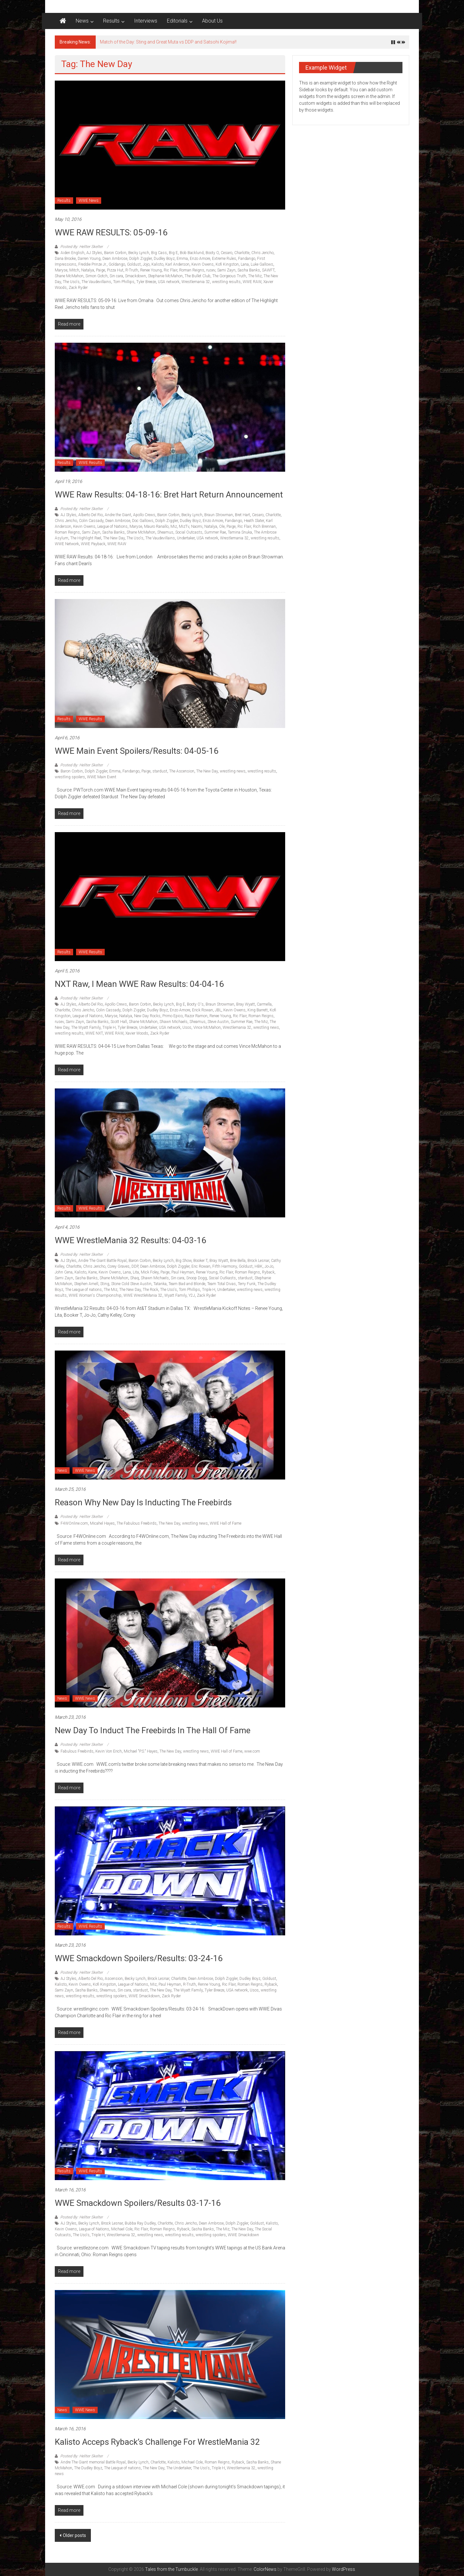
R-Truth (131, 270)
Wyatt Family (175, 1295)
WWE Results (90, 462)
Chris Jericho (262, 253)
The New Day (114, 538)
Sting (104, 1284)
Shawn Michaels (174, 1021)
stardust (159, 771)
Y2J (191, 1295)
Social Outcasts (188, 532)
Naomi (196, 526)
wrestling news (233, 771)
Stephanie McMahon (165, 276)
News (82, 21)
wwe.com (252, 1751)
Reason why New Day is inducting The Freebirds (143, 1502)
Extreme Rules (224, 258)
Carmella (264, 1004)
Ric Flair (170, 270)
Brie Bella (238, 1260)
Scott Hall (119, 1021)
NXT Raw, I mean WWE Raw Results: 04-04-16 (139, 984)
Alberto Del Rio (90, 515)
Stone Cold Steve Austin (131, 1284)
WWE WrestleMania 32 (142, 1295)
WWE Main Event (101, 777)
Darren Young (89, 258)
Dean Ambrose (114, 258)
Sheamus (165, 532)
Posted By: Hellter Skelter (81, 246)
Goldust (134, 264)
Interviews (145, 21)
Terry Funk (247, 1284)
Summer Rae (215, 532)
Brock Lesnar (258, 1260)
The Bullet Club (197, 276)
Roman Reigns (191, 270)
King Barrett (257, 1010)
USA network (168, 282)
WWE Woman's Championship (95, 1295)
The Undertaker (178, 2468)
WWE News (89, 200)
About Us (212, 21)
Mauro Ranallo (156, 526)
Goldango (117, 264)
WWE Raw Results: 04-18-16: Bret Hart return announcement (169, 494)
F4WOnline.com (74, 1523)
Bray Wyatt (245, 1004)
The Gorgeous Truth (229, 276)
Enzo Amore (200, 258)
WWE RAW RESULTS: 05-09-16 (111, 232)
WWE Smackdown (144, 1996)
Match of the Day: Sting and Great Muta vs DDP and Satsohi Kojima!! (168, 41)
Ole (222, 526)
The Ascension (181, 771)
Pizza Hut (115, 270)
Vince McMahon (207, 1027)
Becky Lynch (138, 253)
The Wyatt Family (86, 1027)
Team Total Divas (221, 1284)
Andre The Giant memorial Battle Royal (93, 2462)
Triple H (109, 1027)
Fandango (246, 258)
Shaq (134, 1278)
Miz (173, 526)
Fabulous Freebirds (77, 1751)
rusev (210, 270)
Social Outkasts (222, 1278)
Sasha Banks (248, 270)
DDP (134, 1266)
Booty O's (195, 1004)
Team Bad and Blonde (187, 1284)
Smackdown (135, 276)
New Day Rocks (147, 1016)
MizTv (184, 526)
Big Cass (159, 253)
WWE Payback (93, 544)
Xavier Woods (136, 1033)
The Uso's (71, 282)
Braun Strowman (218, 515)
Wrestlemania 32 (195, 282)
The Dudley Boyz (88, 2468)
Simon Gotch (96, 276)
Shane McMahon (69, 276)
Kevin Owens (202, 264)
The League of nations (83, 1289)
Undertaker (186, 538)
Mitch (74, 270)
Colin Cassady (91, 520)
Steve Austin (218, 1021)
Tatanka (160, 1284)
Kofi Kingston (227, 264)
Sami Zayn (226, 270)
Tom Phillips (123, 282)
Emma (182, 258)
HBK (259, 1266)
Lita (136, 1272)
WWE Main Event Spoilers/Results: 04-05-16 (136, 751)
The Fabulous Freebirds (137, 1523)
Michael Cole (121, 2229)
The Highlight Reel (85, 538)
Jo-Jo (269, 1266)
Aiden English (72, 253)
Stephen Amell (86, 1284)
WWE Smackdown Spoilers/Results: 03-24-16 (139, 1958)
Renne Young (209, 1984)
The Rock (150, 1289)
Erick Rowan (202, 1010)
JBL (218, 1010)
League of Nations (112, 526)
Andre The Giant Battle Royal (102, 1260)
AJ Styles (94, 253)
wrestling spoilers (70, 777)
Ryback (268, 1272)
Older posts (74, 2535)
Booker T (200, 1260)
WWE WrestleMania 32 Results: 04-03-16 (130, 1240)
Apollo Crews (144, 515)
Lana (245, 264)
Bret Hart (242, 515)
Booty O (212, 253)
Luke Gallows (262, 264)
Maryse (61, 270)
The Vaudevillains (96, 282)
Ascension (114, 1978)
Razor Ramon (196, 1016)
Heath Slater (254, 520)
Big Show (183, 1260)
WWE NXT (94, 1033)
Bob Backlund (192, 253)
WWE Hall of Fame (225, 1523)
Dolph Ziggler (140, 258)
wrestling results (226, 282)
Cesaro (226, 253)
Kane (92, 1272)
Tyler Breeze (146, 282)
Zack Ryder (78, 287)
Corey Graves (118, 1266)
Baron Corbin (115, 253)
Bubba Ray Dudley (140, 2223)
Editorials (177, 21)
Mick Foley (150, 1272)
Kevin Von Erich (108, 1751)
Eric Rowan (200, 1266)
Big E (173, 253)
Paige (100, 270)
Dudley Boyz (164, 258)
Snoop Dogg (196, 1278)
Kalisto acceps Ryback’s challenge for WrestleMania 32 (157, 2442)
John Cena (63, 1272)
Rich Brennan (264, 526)
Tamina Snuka (240, 532)
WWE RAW (252, 282)
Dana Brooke (65, 258)
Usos (186, 1027)
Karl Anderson (177, 264)
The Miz (255, 276)
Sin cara (116, 276)
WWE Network (67, 544)
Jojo (146, 264)
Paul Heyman (182, 1272)
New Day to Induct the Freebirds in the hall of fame (152, 1730)
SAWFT (268, 270)
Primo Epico (172, 1016)
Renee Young (151, 270)
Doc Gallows (142, 520)
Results (111, 21)
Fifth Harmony (224, 1266)
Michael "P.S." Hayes (141, 1751)
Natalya (87, 270)
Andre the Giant (118, 515)
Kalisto (157, 264)
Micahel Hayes (102, 1523)
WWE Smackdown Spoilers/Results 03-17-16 (138, 2203)
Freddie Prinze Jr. (92, 264)
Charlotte (241, 253)
